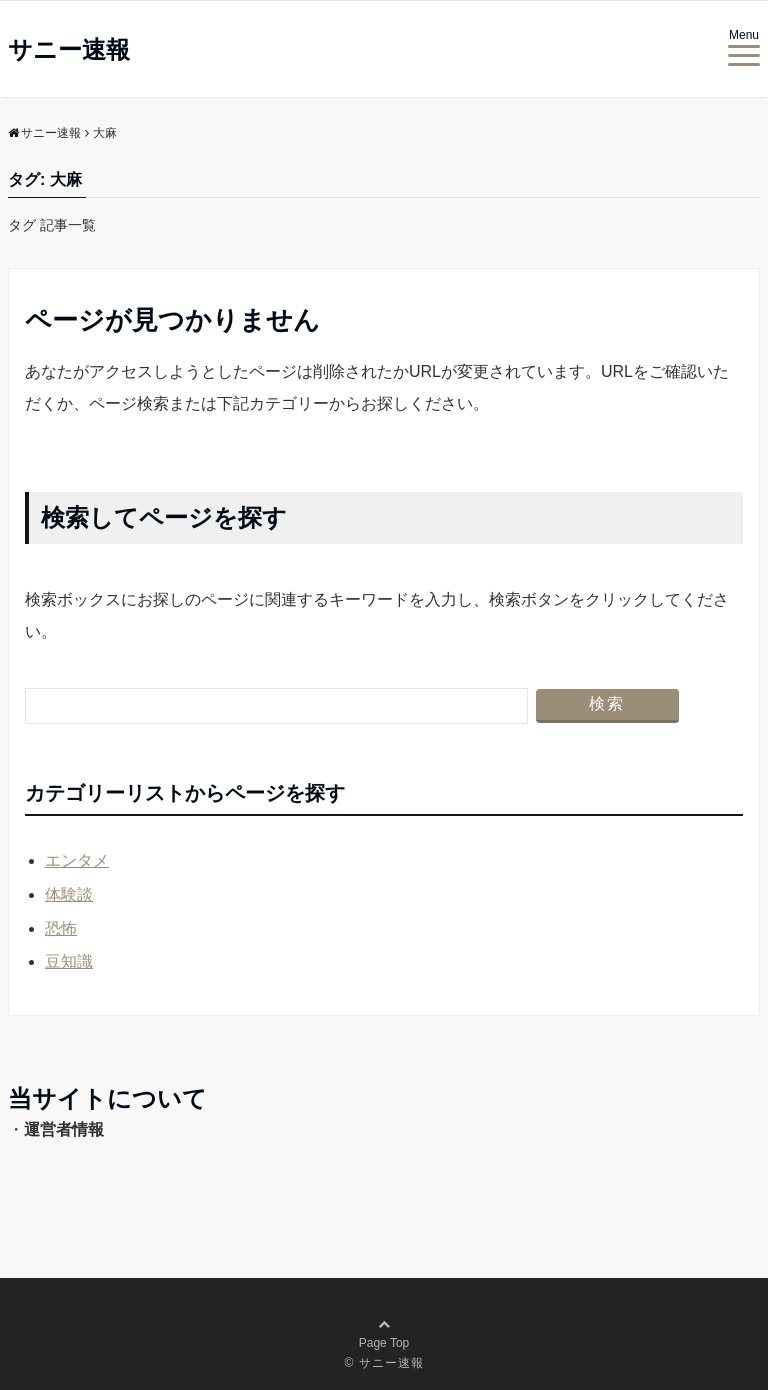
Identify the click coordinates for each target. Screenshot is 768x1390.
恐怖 (61, 928)
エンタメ (77, 860)
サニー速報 (69, 50)
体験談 (69, 894)
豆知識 (69, 961)
